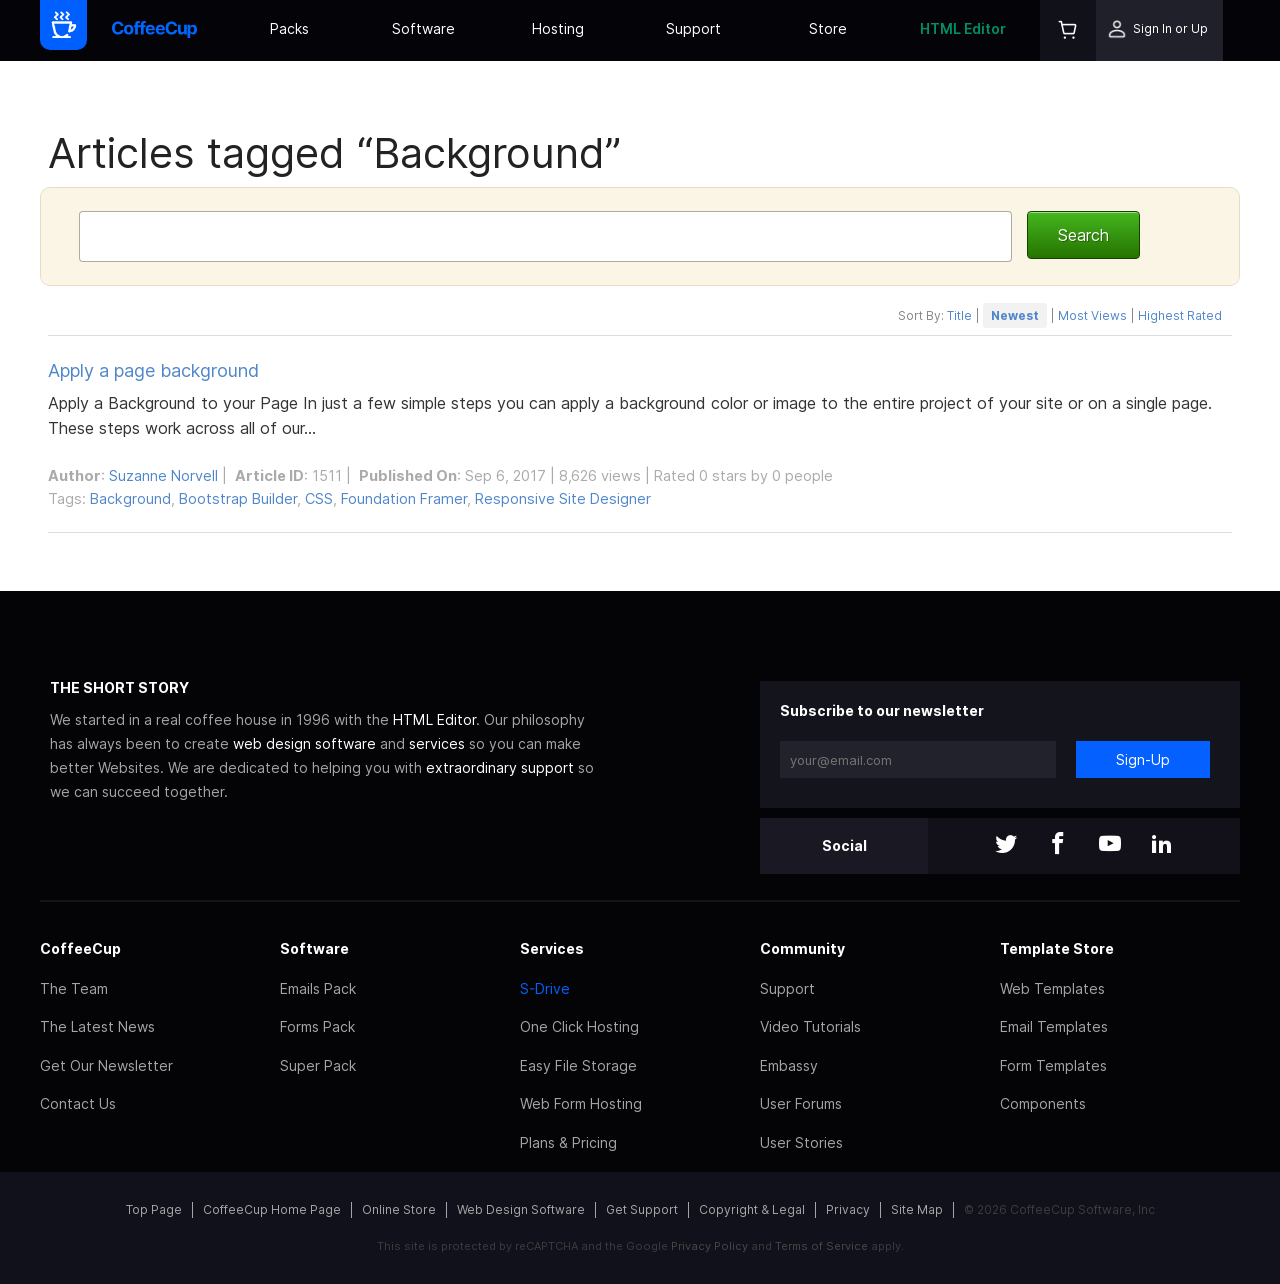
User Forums (801, 1103)
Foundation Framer (404, 498)
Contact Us (78, 1103)
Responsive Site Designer (563, 498)
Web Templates (1052, 988)
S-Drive (545, 988)
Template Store (1057, 948)
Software (423, 28)
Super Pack (318, 1065)
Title (959, 315)
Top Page (154, 1209)
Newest (1015, 315)
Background (130, 498)
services (437, 743)
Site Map (917, 1209)
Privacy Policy (709, 1246)
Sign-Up (1143, 759)
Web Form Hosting (581, 1103)
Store (828, 28)
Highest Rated (1180, 315)
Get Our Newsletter (106, 1065)
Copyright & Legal (752, 1209)
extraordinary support (500, 767)
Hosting (558, 28)
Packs (289, 28)
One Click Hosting (579, 1026)
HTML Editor (963, 28)
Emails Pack (318, 988)
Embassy (789, 1065)
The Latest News (97, 1026)
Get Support (642, 1209)
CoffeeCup (80, 948)
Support (693, 28)
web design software (304, 743)
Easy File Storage (578, 1065)
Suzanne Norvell (163, 475)
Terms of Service (821, 1246)
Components (1043, 1103)
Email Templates (1054, 1026)
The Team (74, 988)
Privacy (848, 1209)
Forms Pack (317, 1026)
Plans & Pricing (568, 1142)
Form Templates (1053, 1065)
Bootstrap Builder (238, 498)
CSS (319, 498)
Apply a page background (153, 370)
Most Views (1092, 315)
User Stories (801, 1142)
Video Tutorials (810, 1026)
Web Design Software (521, 1209)
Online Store (399, 1209)
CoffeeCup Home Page (272, 1209)
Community (802, 948)
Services (552, 948)
